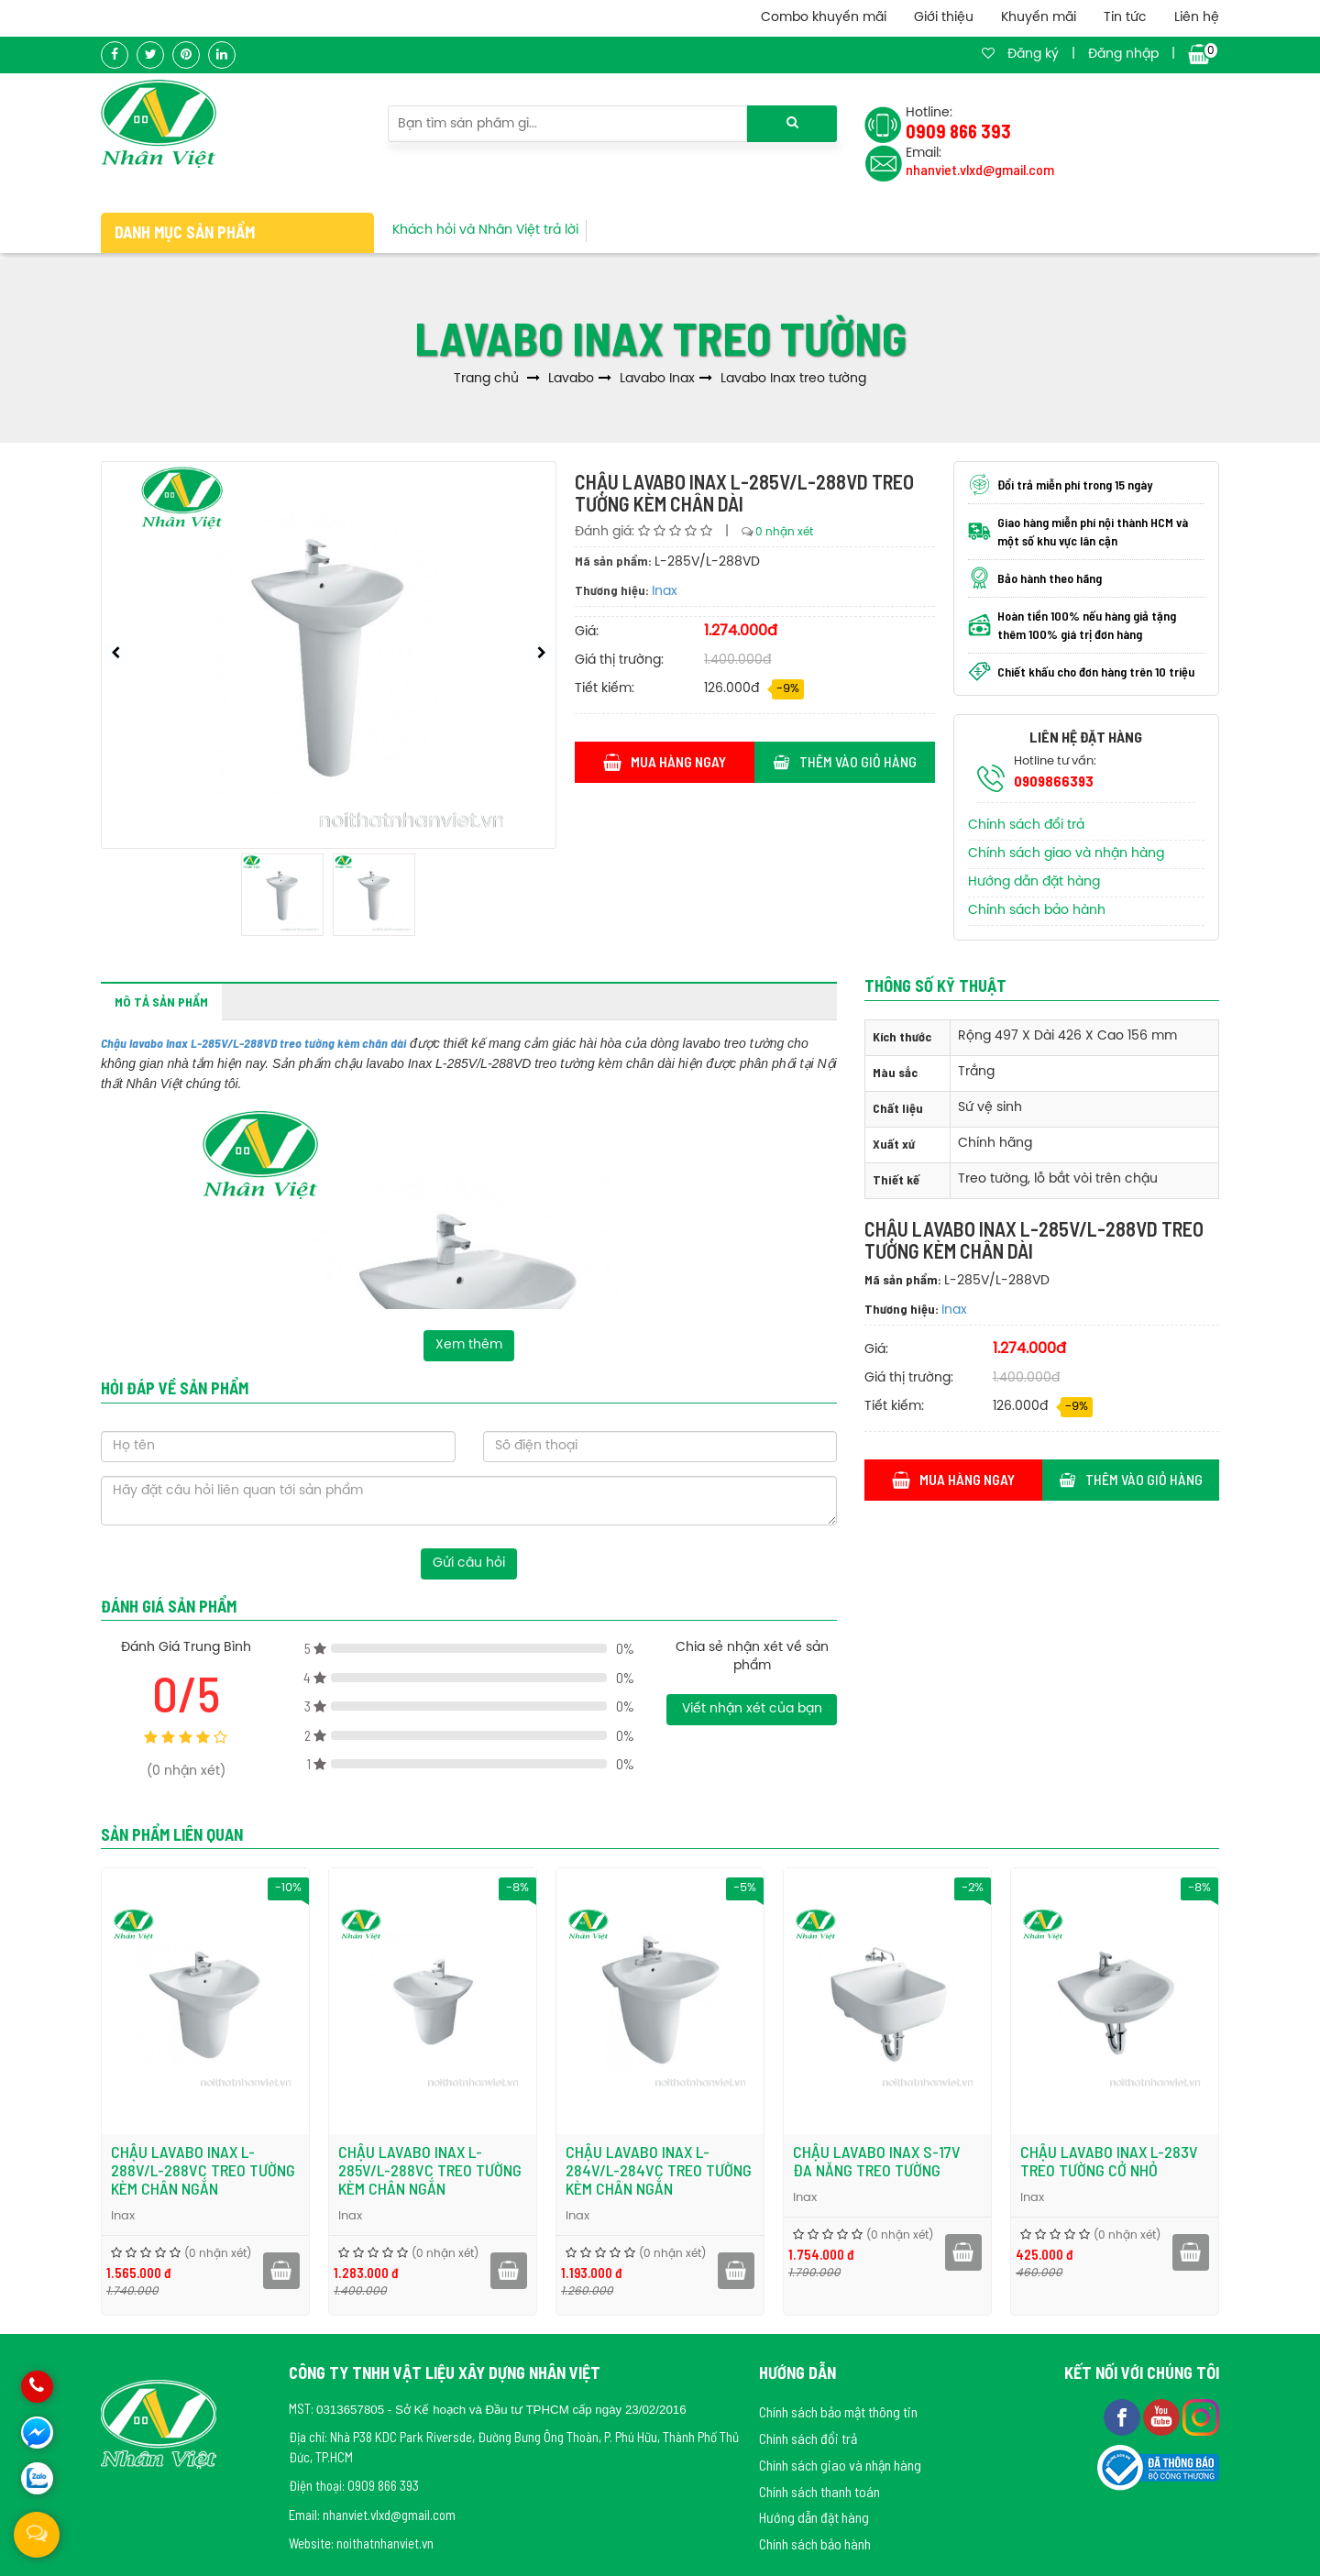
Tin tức (1125, 18)
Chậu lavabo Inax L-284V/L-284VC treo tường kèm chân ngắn (780, 2169)
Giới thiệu (944, 18)
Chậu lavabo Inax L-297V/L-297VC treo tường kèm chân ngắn (96, 2169)
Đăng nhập (1123, 54)
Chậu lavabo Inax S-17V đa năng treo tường (998, 2160)
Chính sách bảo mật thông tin (838, 2411)
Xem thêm (468, 1345)
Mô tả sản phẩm (161, 1001)
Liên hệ (1196, 18)
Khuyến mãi (1038, 18)
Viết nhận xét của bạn (752, 1709)
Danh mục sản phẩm (185, 232)
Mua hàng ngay (665, 761)
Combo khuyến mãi (823, 18)
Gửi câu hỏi (469, 1563)
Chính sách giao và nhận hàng (1066, 854)
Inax (664, 592)
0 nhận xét (784, 532)
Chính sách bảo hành (1037, 911)
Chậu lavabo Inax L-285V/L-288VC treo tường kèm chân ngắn (551, 2169)
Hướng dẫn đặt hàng (1034, 882)
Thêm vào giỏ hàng (845, 761)
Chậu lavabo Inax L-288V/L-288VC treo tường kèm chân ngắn (324, 2169)
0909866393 (1054, 780)
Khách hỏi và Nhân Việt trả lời (485, 230)
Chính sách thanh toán (819, 2491)
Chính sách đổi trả (1026, 825)
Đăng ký (1033, 54)
